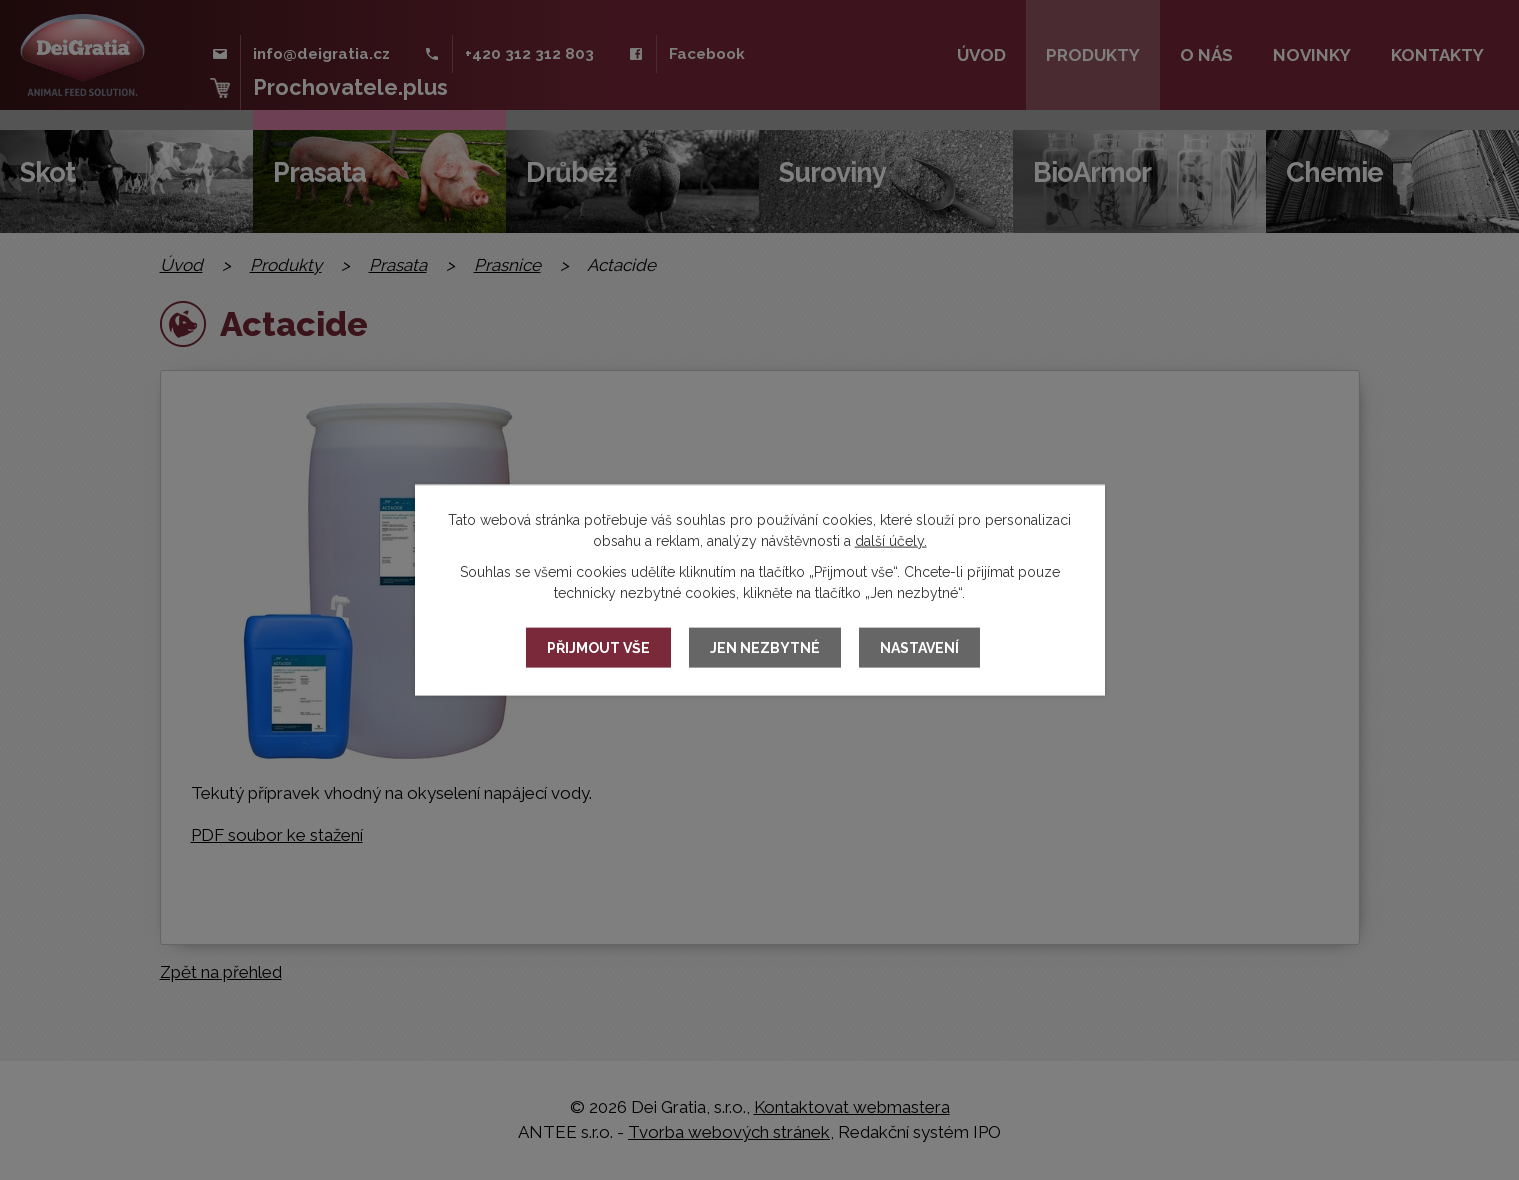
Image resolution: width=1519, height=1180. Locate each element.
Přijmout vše (598, 648)
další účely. (891, 541)
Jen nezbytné (765, 648)
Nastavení (919, 648)
